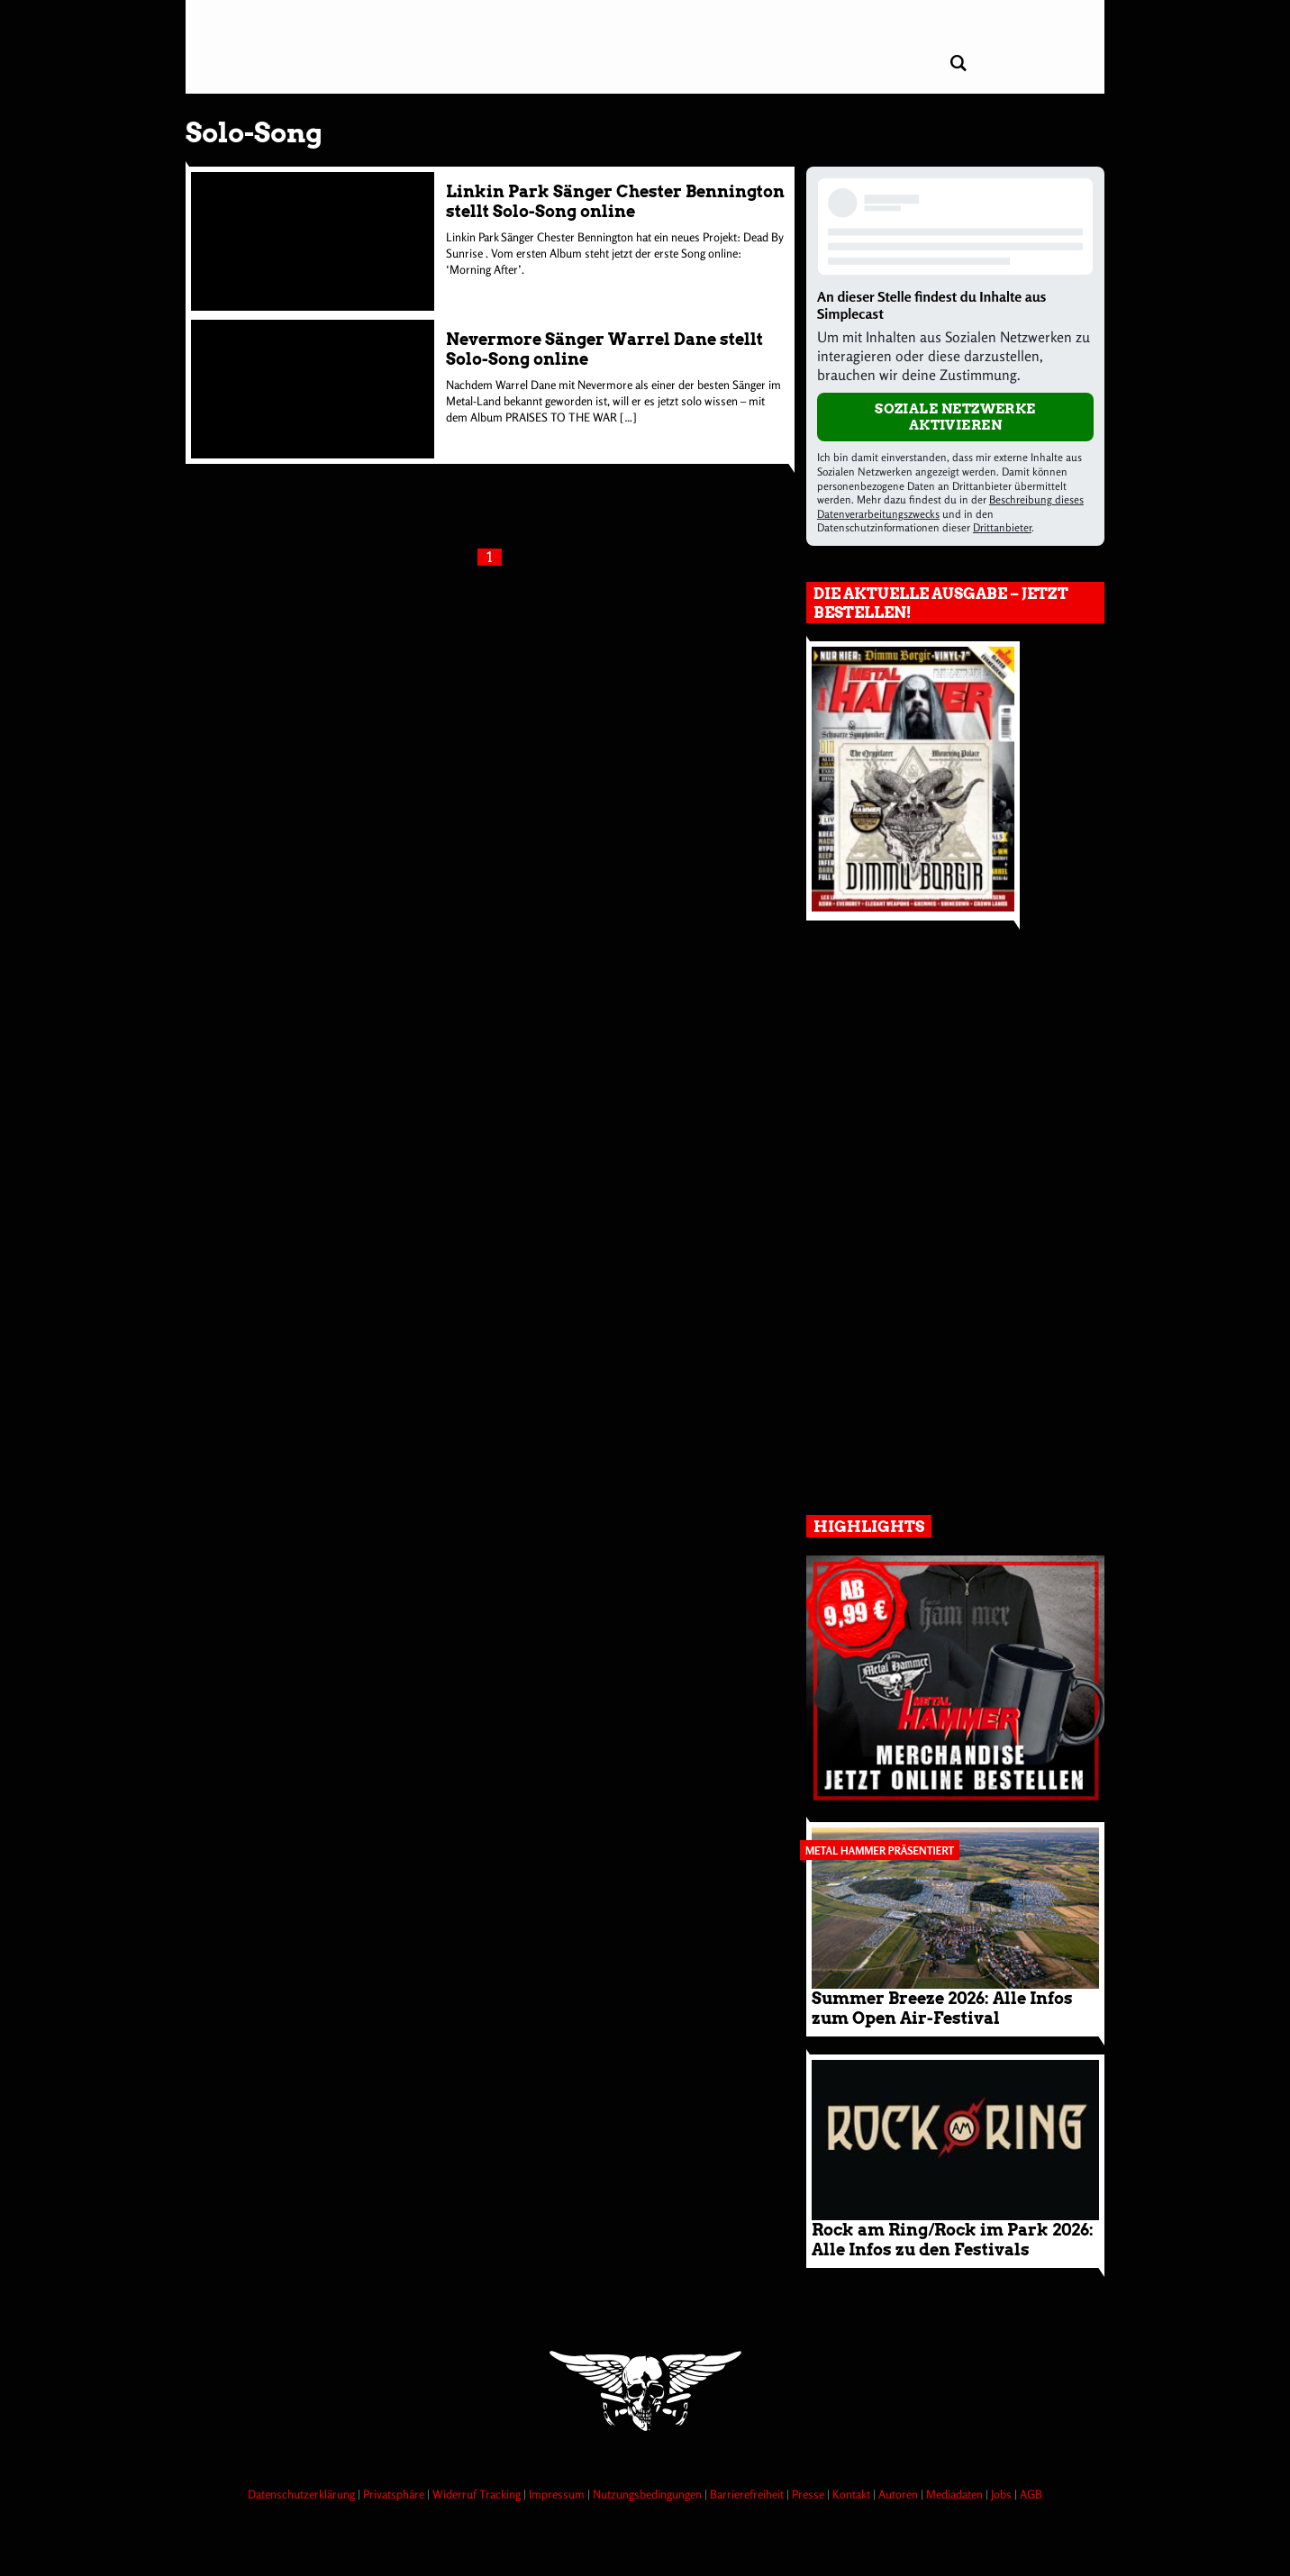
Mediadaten (956, 2494)
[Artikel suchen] (958, 63)
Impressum (558, 2494)
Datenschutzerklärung (303, 2494)
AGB (1031, 2494)
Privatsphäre (395, 2494)
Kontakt (852, 2494)
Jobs (1002, 2494)
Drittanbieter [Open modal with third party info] (1002, 527)
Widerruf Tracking (477, 2494)
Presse (809, 2494)
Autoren (899, 2494)
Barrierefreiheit (748, 2494)
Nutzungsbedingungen (648, 2494)
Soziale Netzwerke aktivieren (955, 417)
